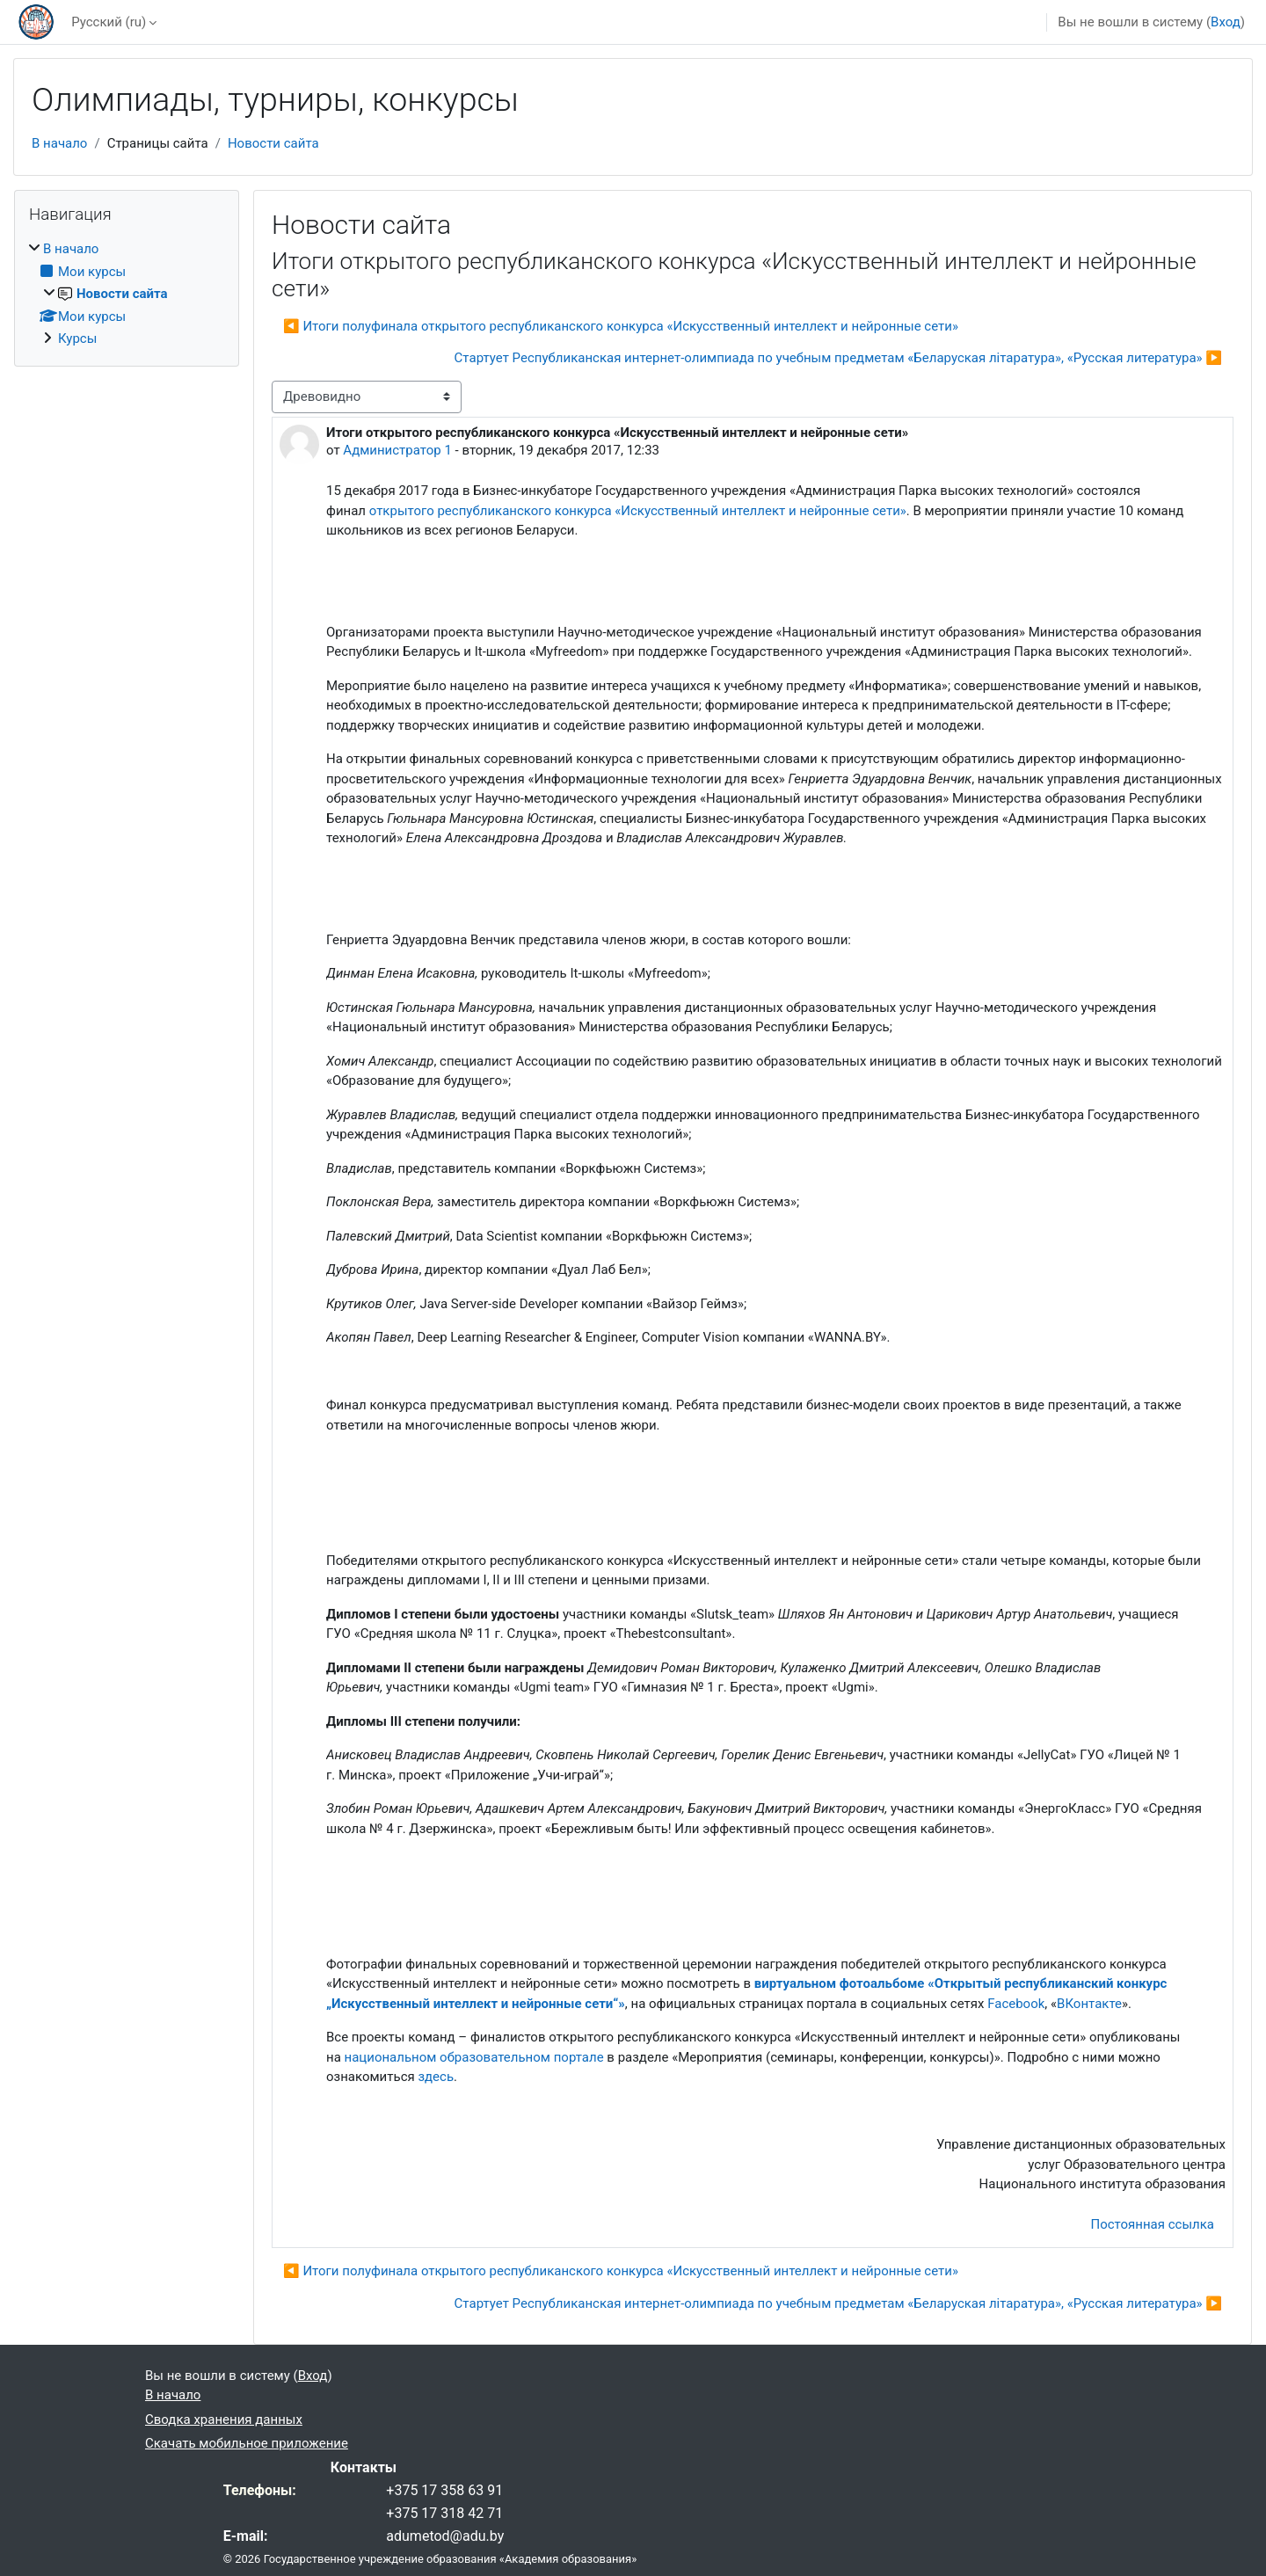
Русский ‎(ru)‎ (108, 22)
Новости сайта (273, 143)
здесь (436, 2077)
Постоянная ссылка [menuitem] (1152, 2224)
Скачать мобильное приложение (246, 2443)
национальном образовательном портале (474, 2057)
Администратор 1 (397, 450)
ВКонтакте (1089, 2004)
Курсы (77, 338)
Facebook (1015, 2004)
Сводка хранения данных (223, 2419)
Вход (1226, 22)
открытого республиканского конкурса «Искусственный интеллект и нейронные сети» (637, 511)
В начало (59, 143)
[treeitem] (126, 294)
